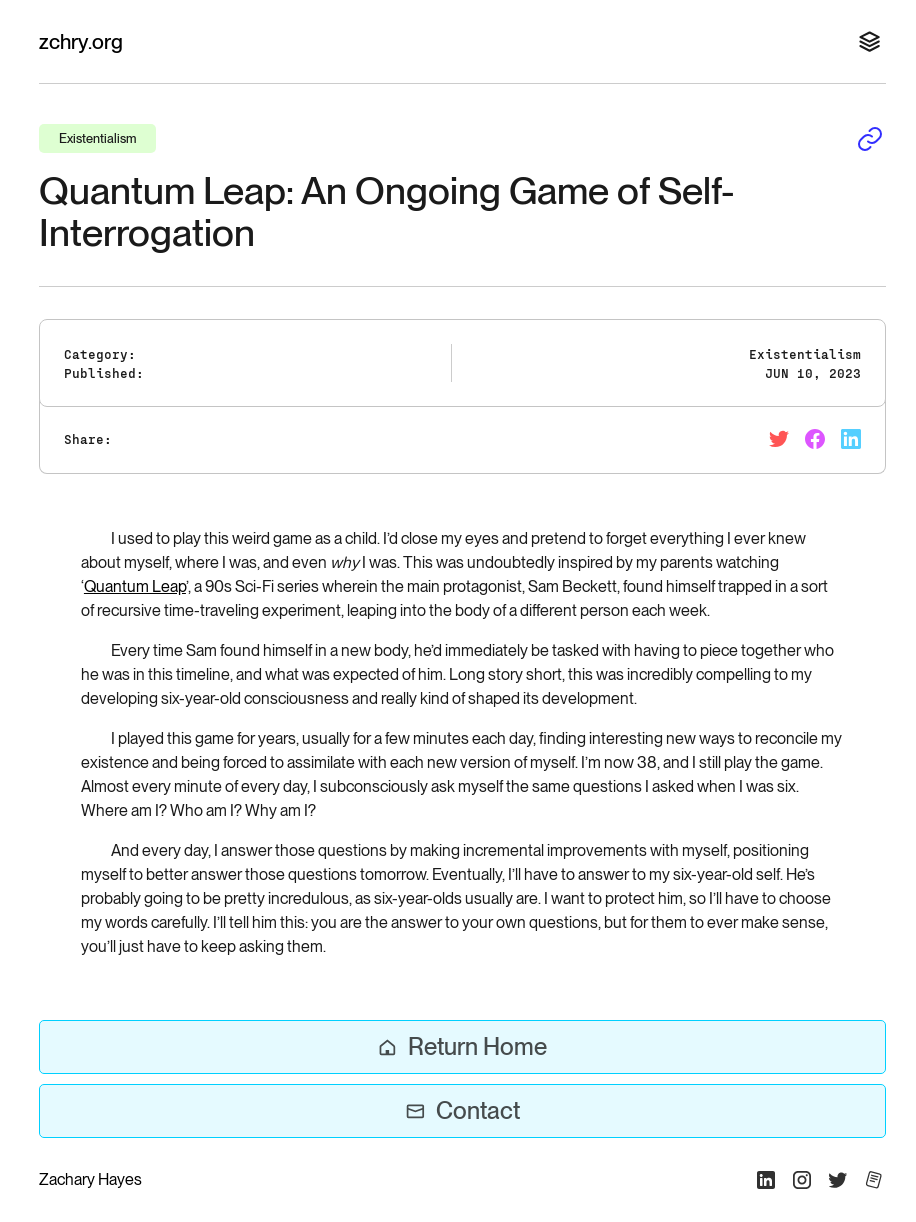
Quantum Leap (135, 586)
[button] (866, 42)
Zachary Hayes (90, 1179)
